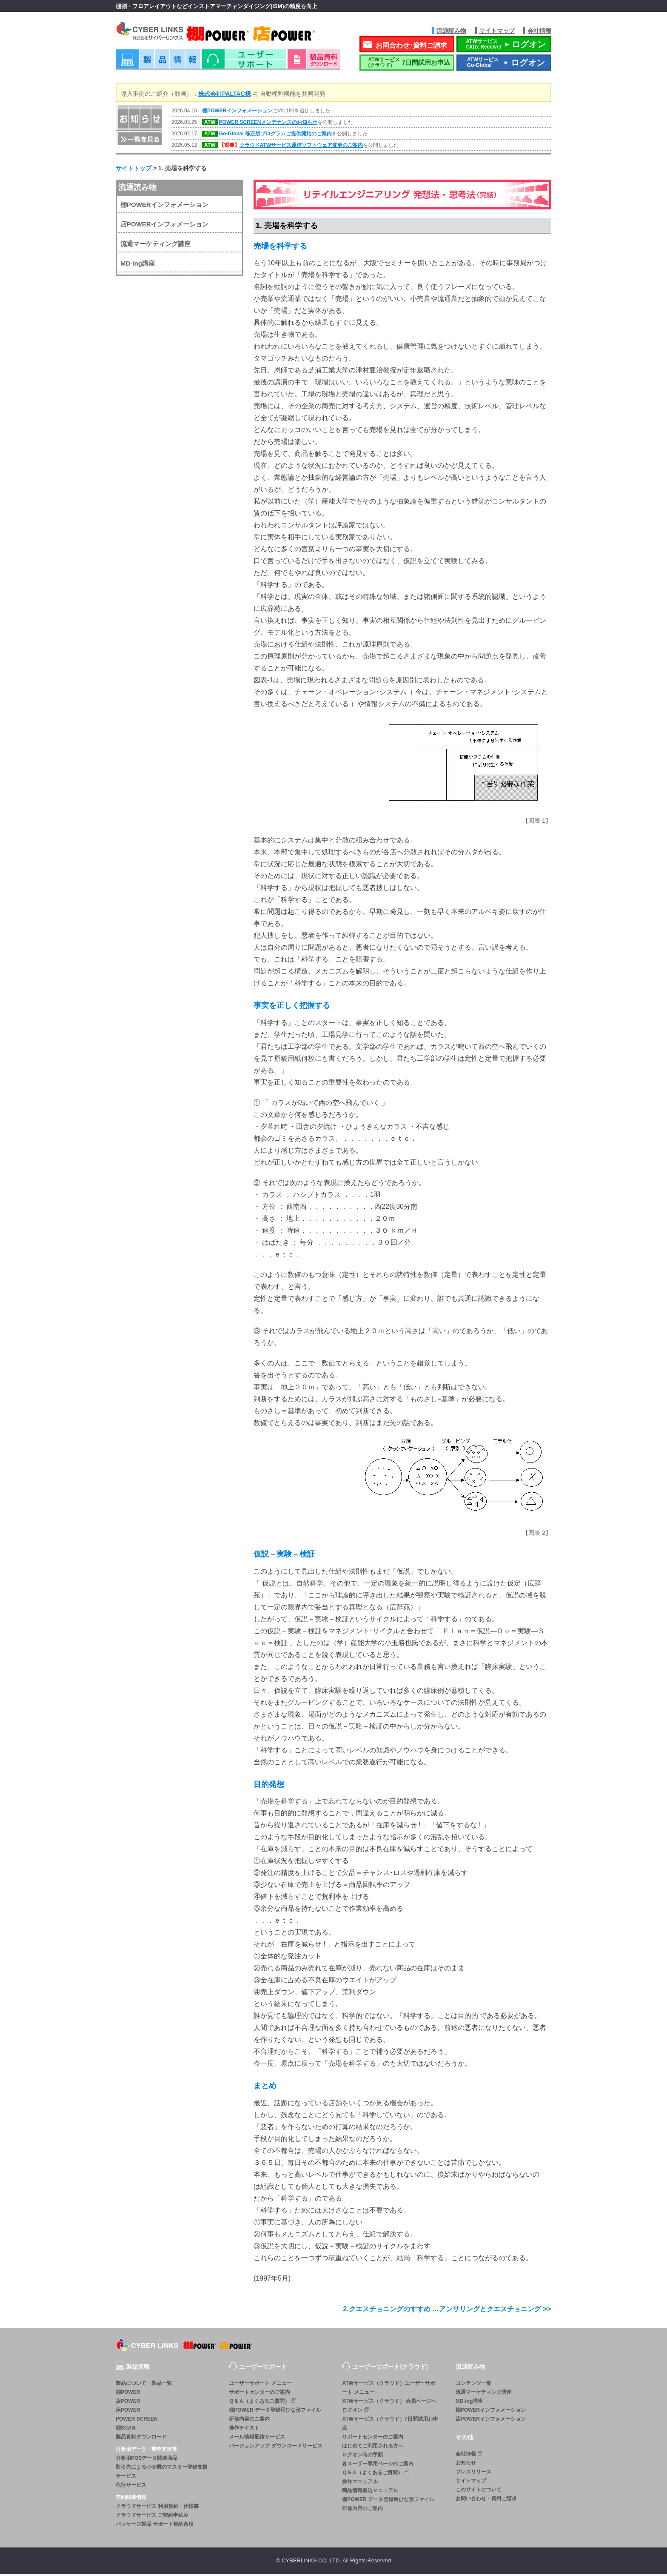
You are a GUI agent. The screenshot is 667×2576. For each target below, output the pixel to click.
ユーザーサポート (244, 64)
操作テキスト (244, 2430)
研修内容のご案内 (249, 2421)
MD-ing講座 (137, 265)
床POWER (128, 2412)
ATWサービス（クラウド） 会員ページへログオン (389, 2407)
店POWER (128, 2403)
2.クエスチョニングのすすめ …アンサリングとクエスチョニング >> (447, 2310)
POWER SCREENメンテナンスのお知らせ (268, 124)
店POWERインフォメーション (164, 225)
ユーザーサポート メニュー (260, 2385)
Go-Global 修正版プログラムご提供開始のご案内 (275, 135)
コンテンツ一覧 (473, 2385)
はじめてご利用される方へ (372, 2447)
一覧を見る (139, 140)
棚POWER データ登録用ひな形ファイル (275, 2412)
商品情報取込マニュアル (370, 2492)
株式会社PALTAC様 (224, 95)
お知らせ (466, 2464)
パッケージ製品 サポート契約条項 (155, 2526)
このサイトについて (479, 2491)
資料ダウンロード (314, 64)
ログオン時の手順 (362, 2456)
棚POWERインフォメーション (237, 112)
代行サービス (131, 2487)
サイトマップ (497, 30)
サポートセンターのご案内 (259, 2394)
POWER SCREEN (137, 2421)
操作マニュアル (360, 2483)
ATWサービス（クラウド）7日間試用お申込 (390, 2425)
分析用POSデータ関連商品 (146, 2460)
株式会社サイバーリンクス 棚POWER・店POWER (227, 33)
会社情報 (539, 30)
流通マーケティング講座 (155, 245)
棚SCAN (125, 2430)
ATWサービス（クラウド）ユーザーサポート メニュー (388, 2389)
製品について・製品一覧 (144, 2385)
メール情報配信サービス (257, 2438)
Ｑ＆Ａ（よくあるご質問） (263, 2402)
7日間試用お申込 (407, 64)
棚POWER (128, 2394)
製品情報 (158, 64)
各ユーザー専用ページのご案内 (377, 2465)
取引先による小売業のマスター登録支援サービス (162, 2473)
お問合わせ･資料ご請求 (411, 47)
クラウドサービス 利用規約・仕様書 (157, 2508)
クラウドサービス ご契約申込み (152, 2517)
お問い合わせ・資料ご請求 (486, 2500)
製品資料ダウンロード (141, 2438)
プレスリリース (473, 2473)
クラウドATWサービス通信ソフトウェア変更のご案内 (301, 147)
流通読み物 (451, 30)
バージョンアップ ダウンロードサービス (275, 2447)
